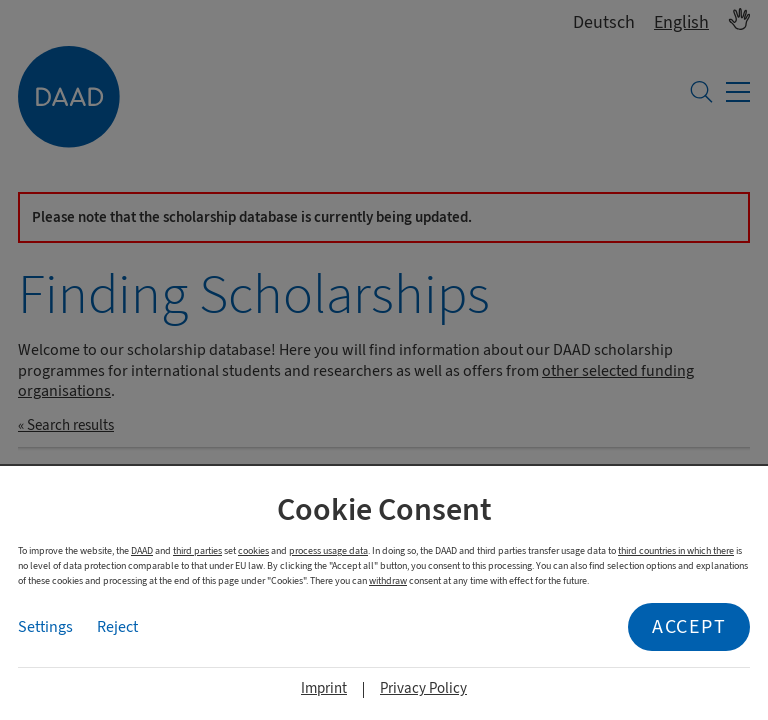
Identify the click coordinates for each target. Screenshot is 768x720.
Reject (117, 627)
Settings (45, 627)
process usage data (328, 550)
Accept (689, 626)
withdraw (388, 580)
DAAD (142, 550)
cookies (253, 550)
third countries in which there (676, 550)
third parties (197, 550)
